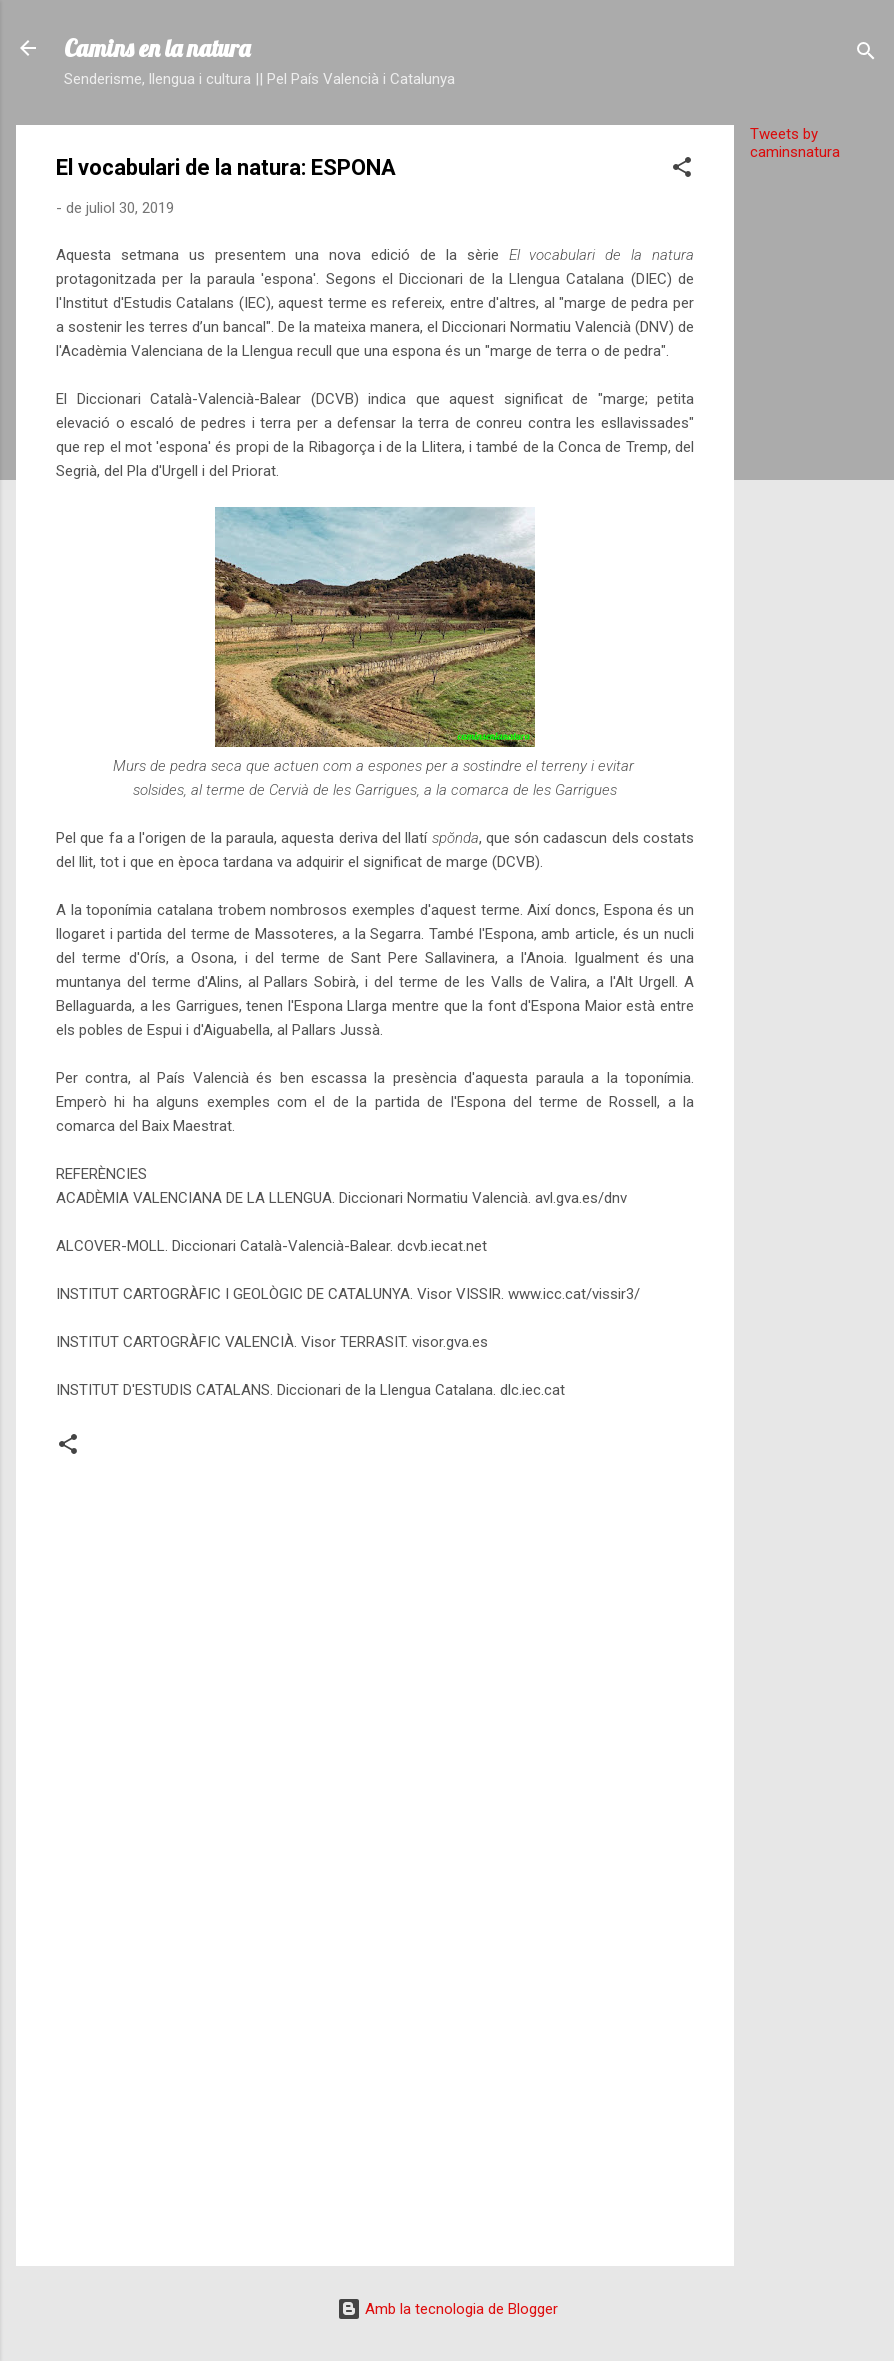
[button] (682, 170)
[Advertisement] (814, 477)
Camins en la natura (157, 48)
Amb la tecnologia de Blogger (447, 2309)
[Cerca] (866, 54)
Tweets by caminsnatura (795, 143)
